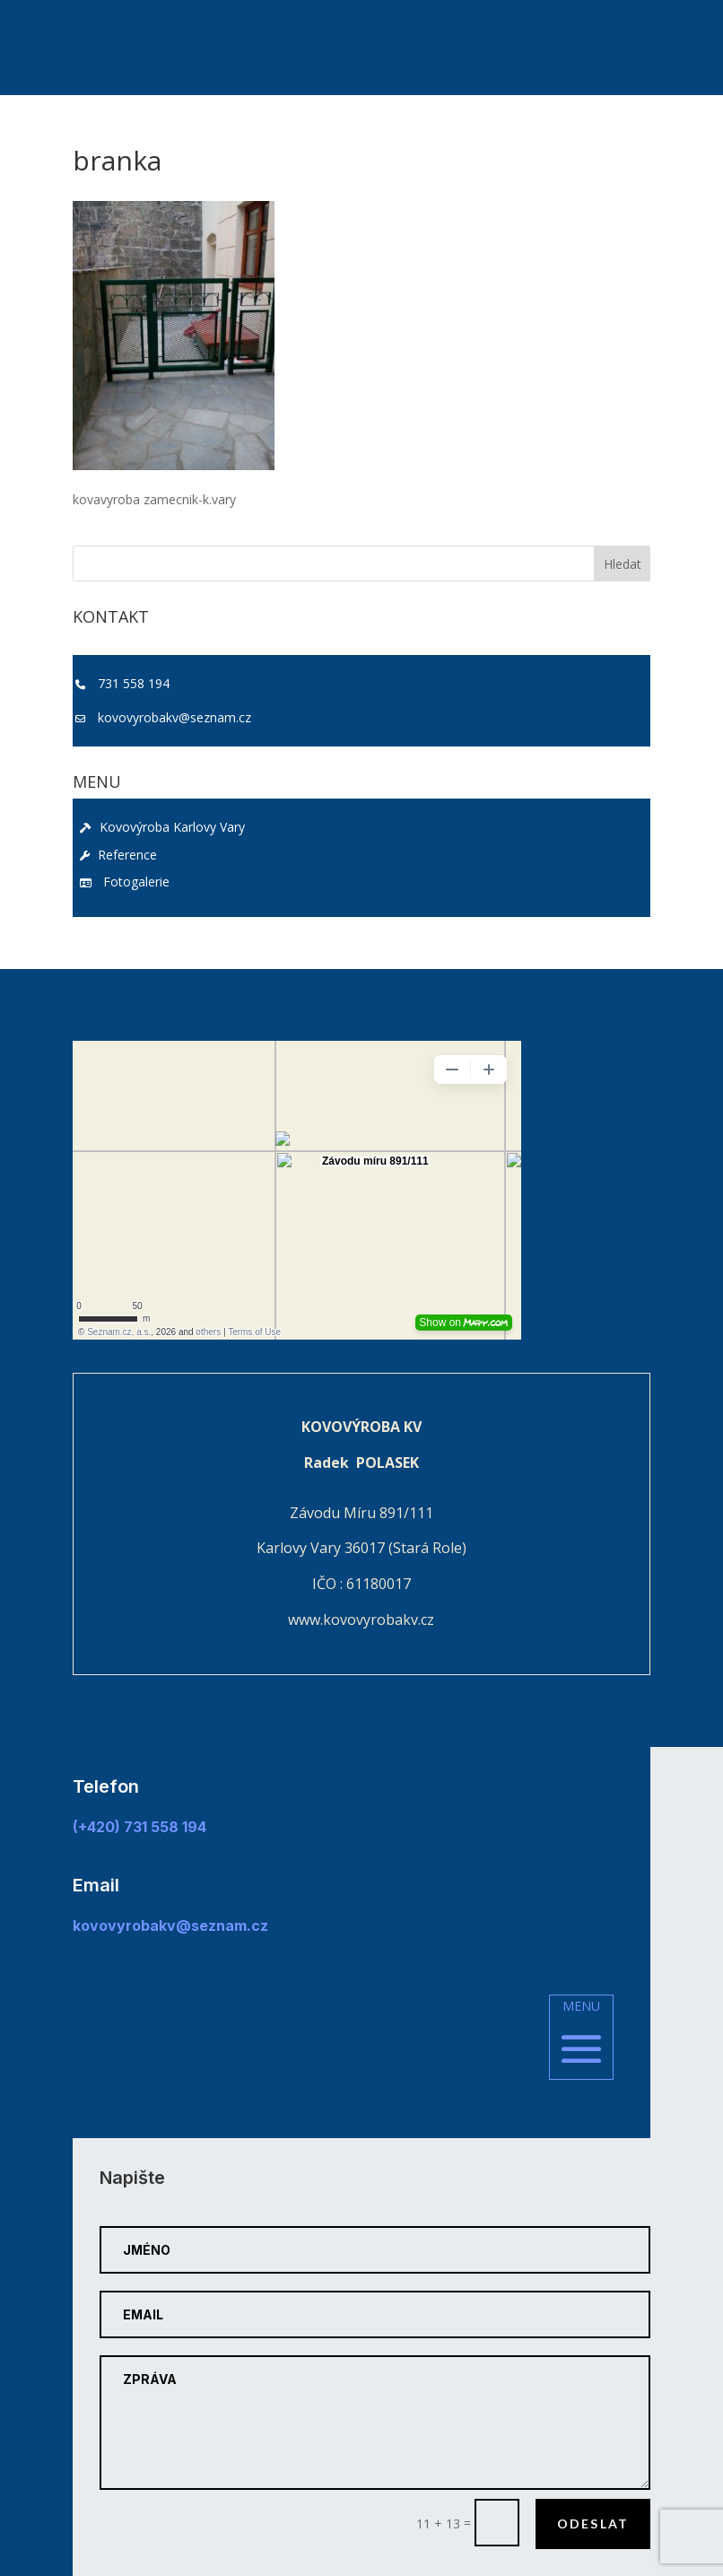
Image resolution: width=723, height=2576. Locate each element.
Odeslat (593, 2523)
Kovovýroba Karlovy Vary (162, 826)
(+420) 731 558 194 (139, 1827)
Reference (118, 854)
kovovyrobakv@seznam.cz (174, 717)
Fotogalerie (125, 881)
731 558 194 (134, 683)
